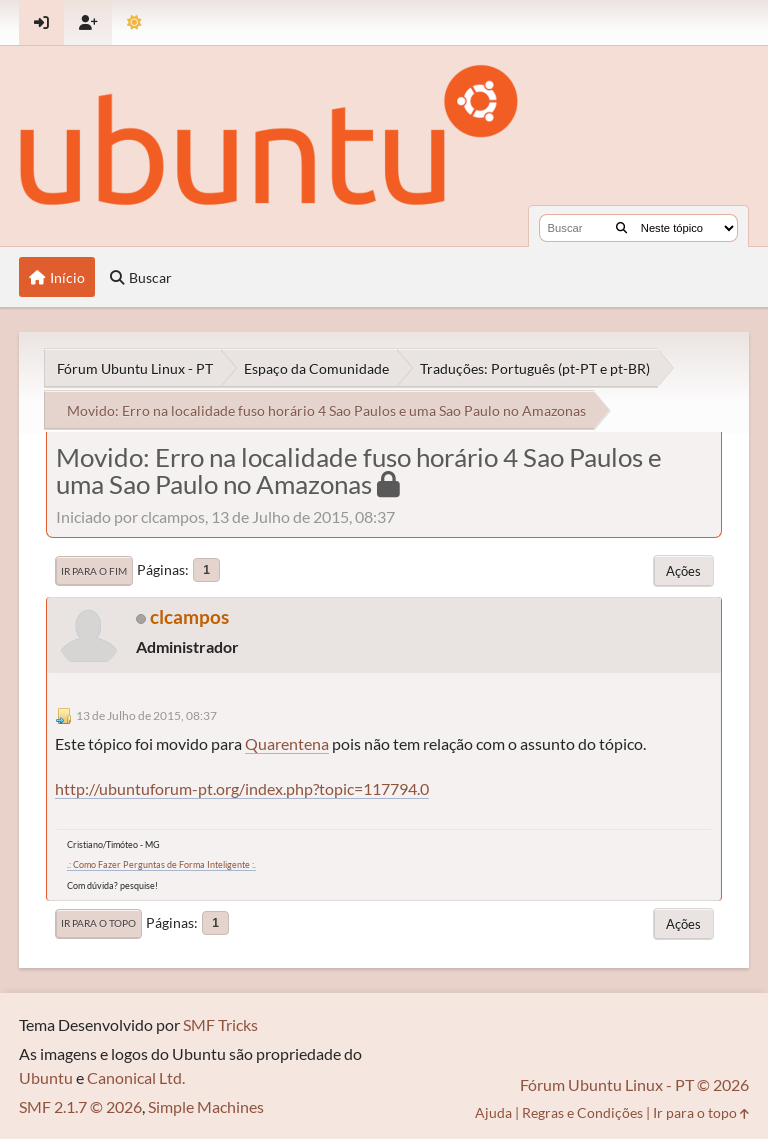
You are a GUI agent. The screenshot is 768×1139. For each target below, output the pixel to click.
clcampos (189, 616)
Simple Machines (206, 1106)
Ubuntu (46, 1077)
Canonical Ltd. (136, 1077)
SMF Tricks (220, 1024)
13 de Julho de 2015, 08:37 (146, 715)
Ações (683, 571)
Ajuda (493, 1112)
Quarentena (287, 743)
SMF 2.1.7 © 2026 (80, 1106)
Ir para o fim (94, 571)
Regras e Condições (582, 1112)
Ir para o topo (98, 923)
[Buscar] (621, 228)
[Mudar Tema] (134, 22)
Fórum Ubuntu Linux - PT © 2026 (634, 1084)
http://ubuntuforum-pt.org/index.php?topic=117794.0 (242, 788)
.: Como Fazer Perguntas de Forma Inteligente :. (161, 864)
